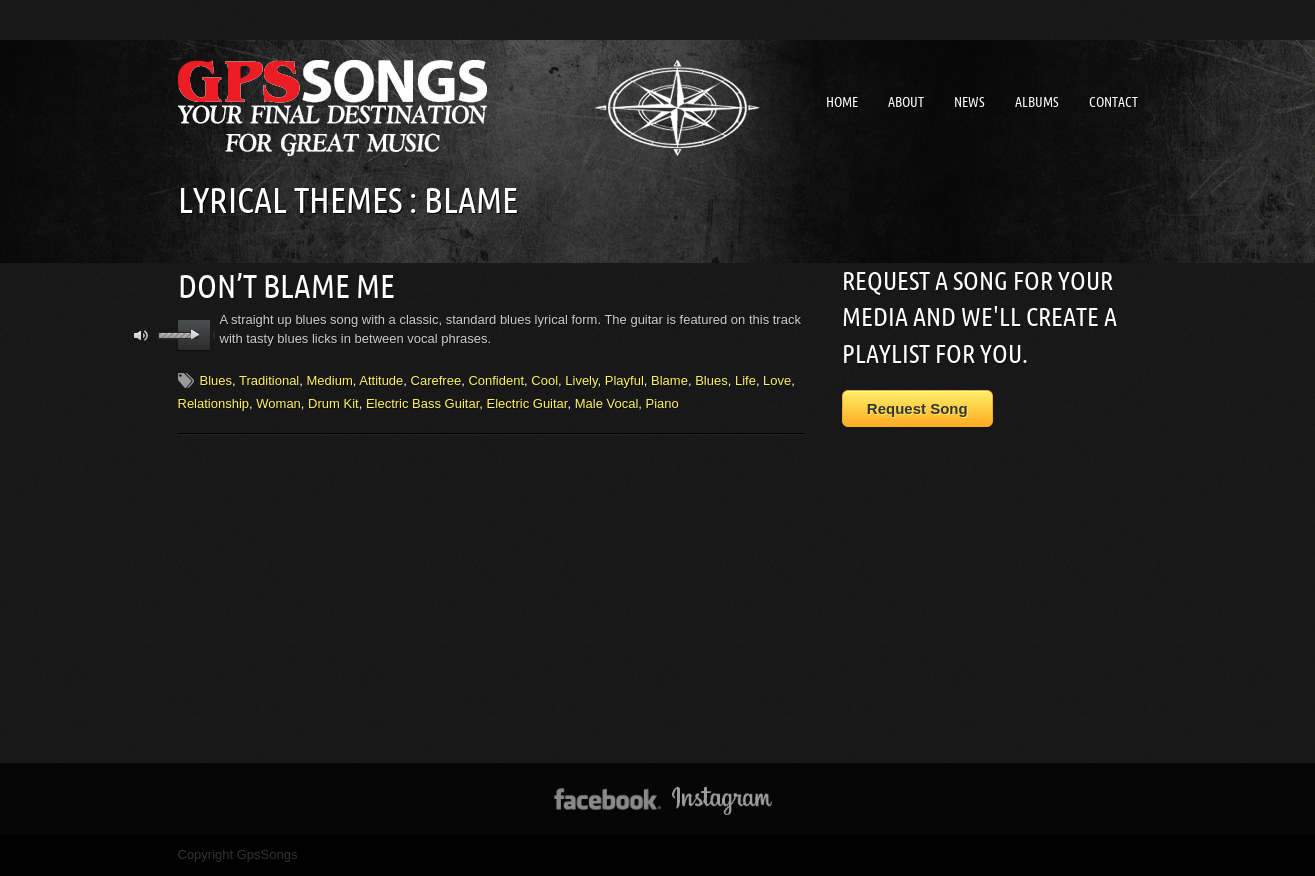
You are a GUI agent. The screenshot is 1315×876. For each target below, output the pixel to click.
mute (141, 334)
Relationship (214, 402)
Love (777, 379)
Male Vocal (607, 402)
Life (745, 379)
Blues (216, 379)
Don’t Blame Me (286, 285)
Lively (581, 379)
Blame (669, 379)
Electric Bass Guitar (422, 402)
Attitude (381, 379)
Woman (278, 402)
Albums (1037, 102)
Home (842, 102)
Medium (329, 379)
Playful (624, 379)
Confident (496, 379)
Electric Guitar (527, 402)
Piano (662, 402)
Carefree (436, 379)
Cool (544, 379)
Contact (1113, 102)
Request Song (917, 408)
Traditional (269, 379)
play (194, 334)
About (906, 102)
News (969, 102)
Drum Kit (333, 402)
